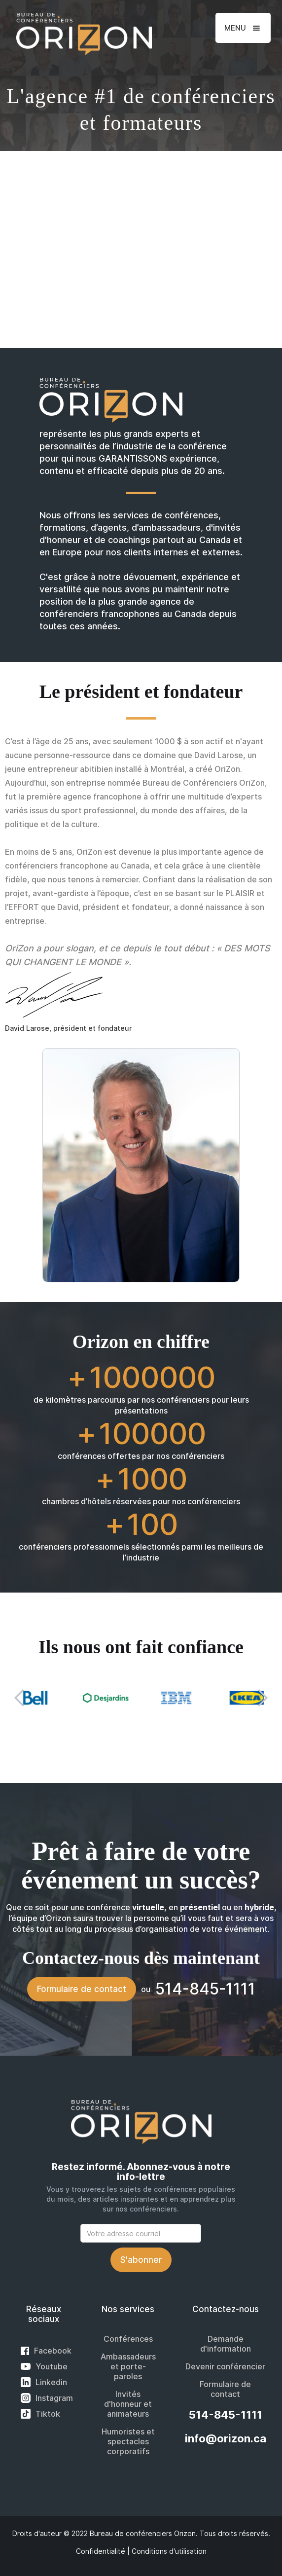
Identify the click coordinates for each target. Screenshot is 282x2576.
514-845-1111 (225, 2414)
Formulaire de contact (81, 1989)
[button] (243, 28)
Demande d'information (225, 2344)
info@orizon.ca (225, 2438)
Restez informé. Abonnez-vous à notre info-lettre (141, 2172)
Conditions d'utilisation (169, 2551)
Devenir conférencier (225, 2366)
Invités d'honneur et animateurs (128, 2404)
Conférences (128, 2339)
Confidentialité (100, 2551)
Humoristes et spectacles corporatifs (128, 2441)
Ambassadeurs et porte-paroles (128, 2366)
